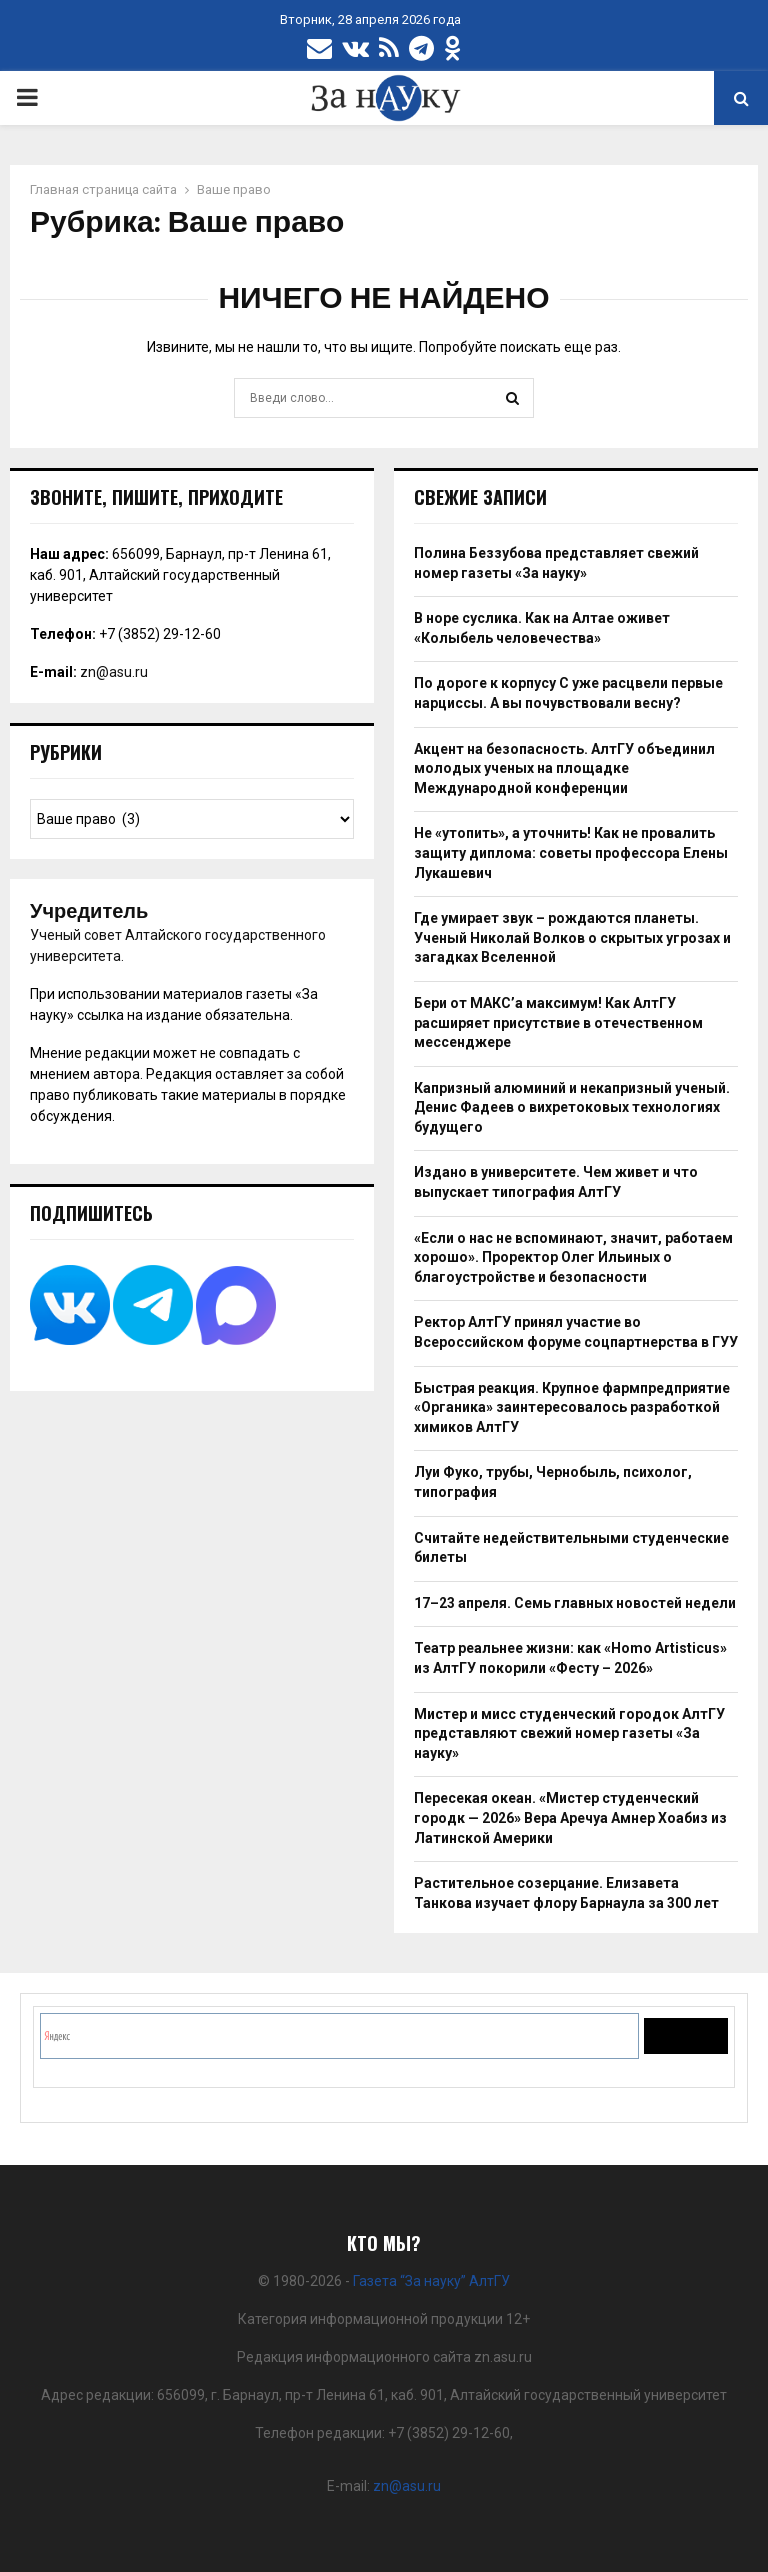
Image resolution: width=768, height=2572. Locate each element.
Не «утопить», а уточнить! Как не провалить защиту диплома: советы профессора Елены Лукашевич (571, 852)
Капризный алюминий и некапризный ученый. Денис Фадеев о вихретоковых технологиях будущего (572, 1107)
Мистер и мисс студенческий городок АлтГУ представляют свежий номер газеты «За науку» (569, 1733)
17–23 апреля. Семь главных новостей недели (575, 1603)
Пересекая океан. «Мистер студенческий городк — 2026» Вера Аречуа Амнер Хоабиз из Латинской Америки (570, 1817)
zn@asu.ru (114, 672)
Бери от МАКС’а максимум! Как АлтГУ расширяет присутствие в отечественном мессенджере (558, 1022)
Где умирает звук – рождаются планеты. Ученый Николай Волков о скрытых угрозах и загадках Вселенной (572, 937)
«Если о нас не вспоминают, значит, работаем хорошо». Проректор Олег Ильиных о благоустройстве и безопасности (573, 1257)
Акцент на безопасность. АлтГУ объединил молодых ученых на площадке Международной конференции (564, 768)
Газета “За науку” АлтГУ (431, 2281)
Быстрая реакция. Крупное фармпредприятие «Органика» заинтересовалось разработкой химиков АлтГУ (572, 1407)
